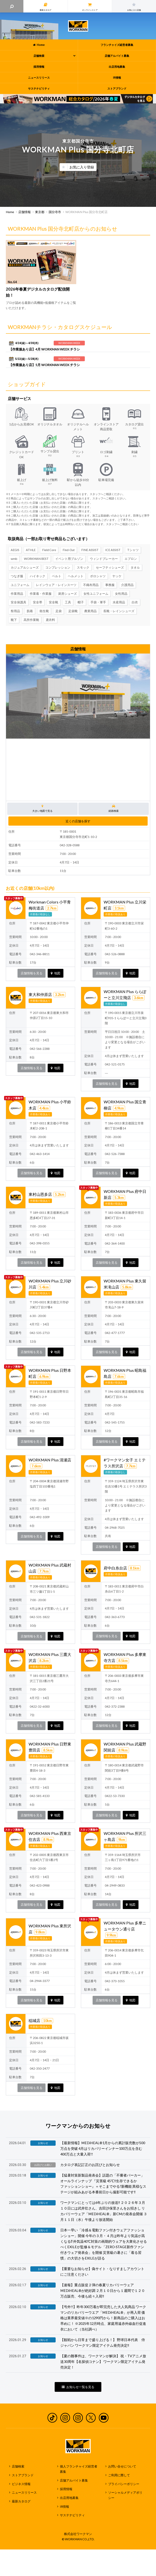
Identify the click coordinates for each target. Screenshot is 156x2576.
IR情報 (64, 2506)
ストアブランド (23, 2475)
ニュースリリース (24, 2492)
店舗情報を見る (31, 973)
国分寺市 (55, 212)
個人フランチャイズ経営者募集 (78, 2469)
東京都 (39, 212)
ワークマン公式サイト (78, 26)
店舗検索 (18, 2466)
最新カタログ (21, 2501)
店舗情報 (24, 212)
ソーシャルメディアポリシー (125, 2495)
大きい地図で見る (42, 808)
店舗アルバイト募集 (74, 2480)
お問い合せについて (122, 2466)
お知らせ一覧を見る (78, 2387)
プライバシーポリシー (123, 2484)
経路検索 (113, 808)
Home (10, 212)
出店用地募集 (69, 2498)
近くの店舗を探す (78, 821)
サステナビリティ (72, 2515)
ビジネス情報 (21, 2484)
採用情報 (66, 2489)
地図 (55, 973)
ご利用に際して (119, 2475)
